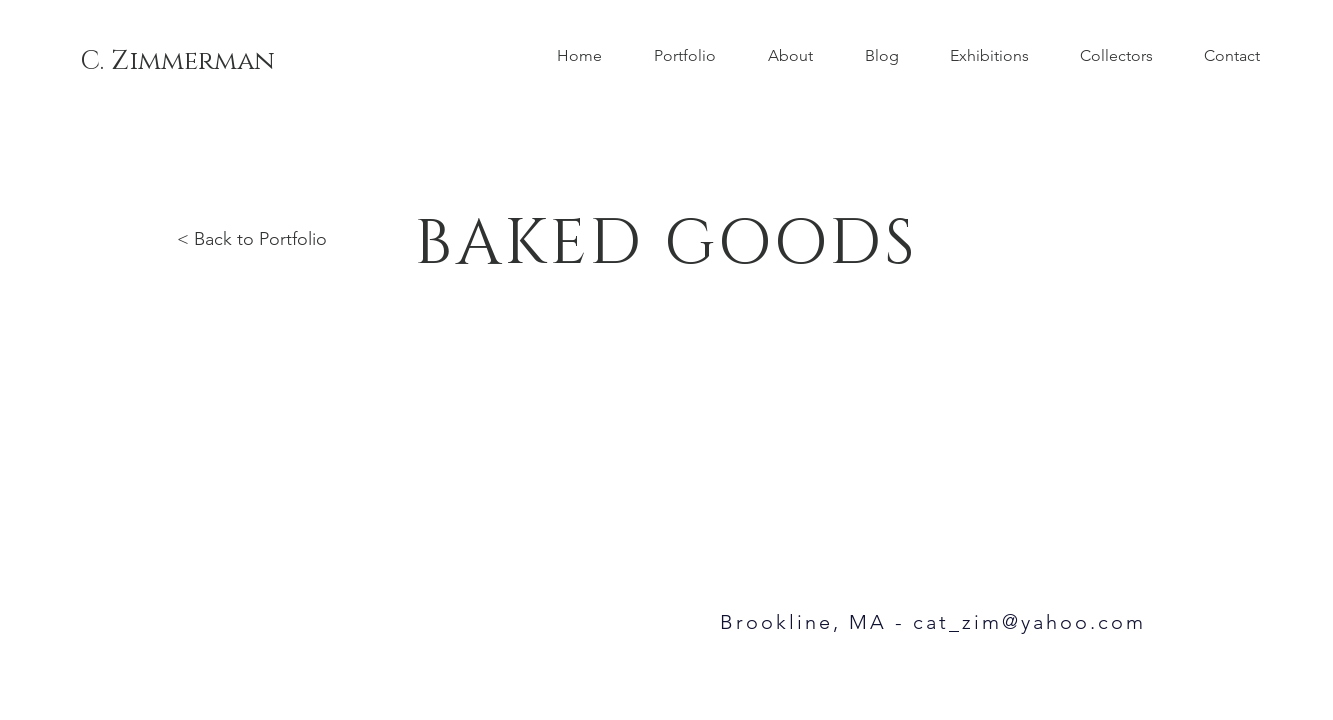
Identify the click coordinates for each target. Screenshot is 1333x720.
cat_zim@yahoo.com (1029, 622)
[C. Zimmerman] (177, 62)
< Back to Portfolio (252, 239)
